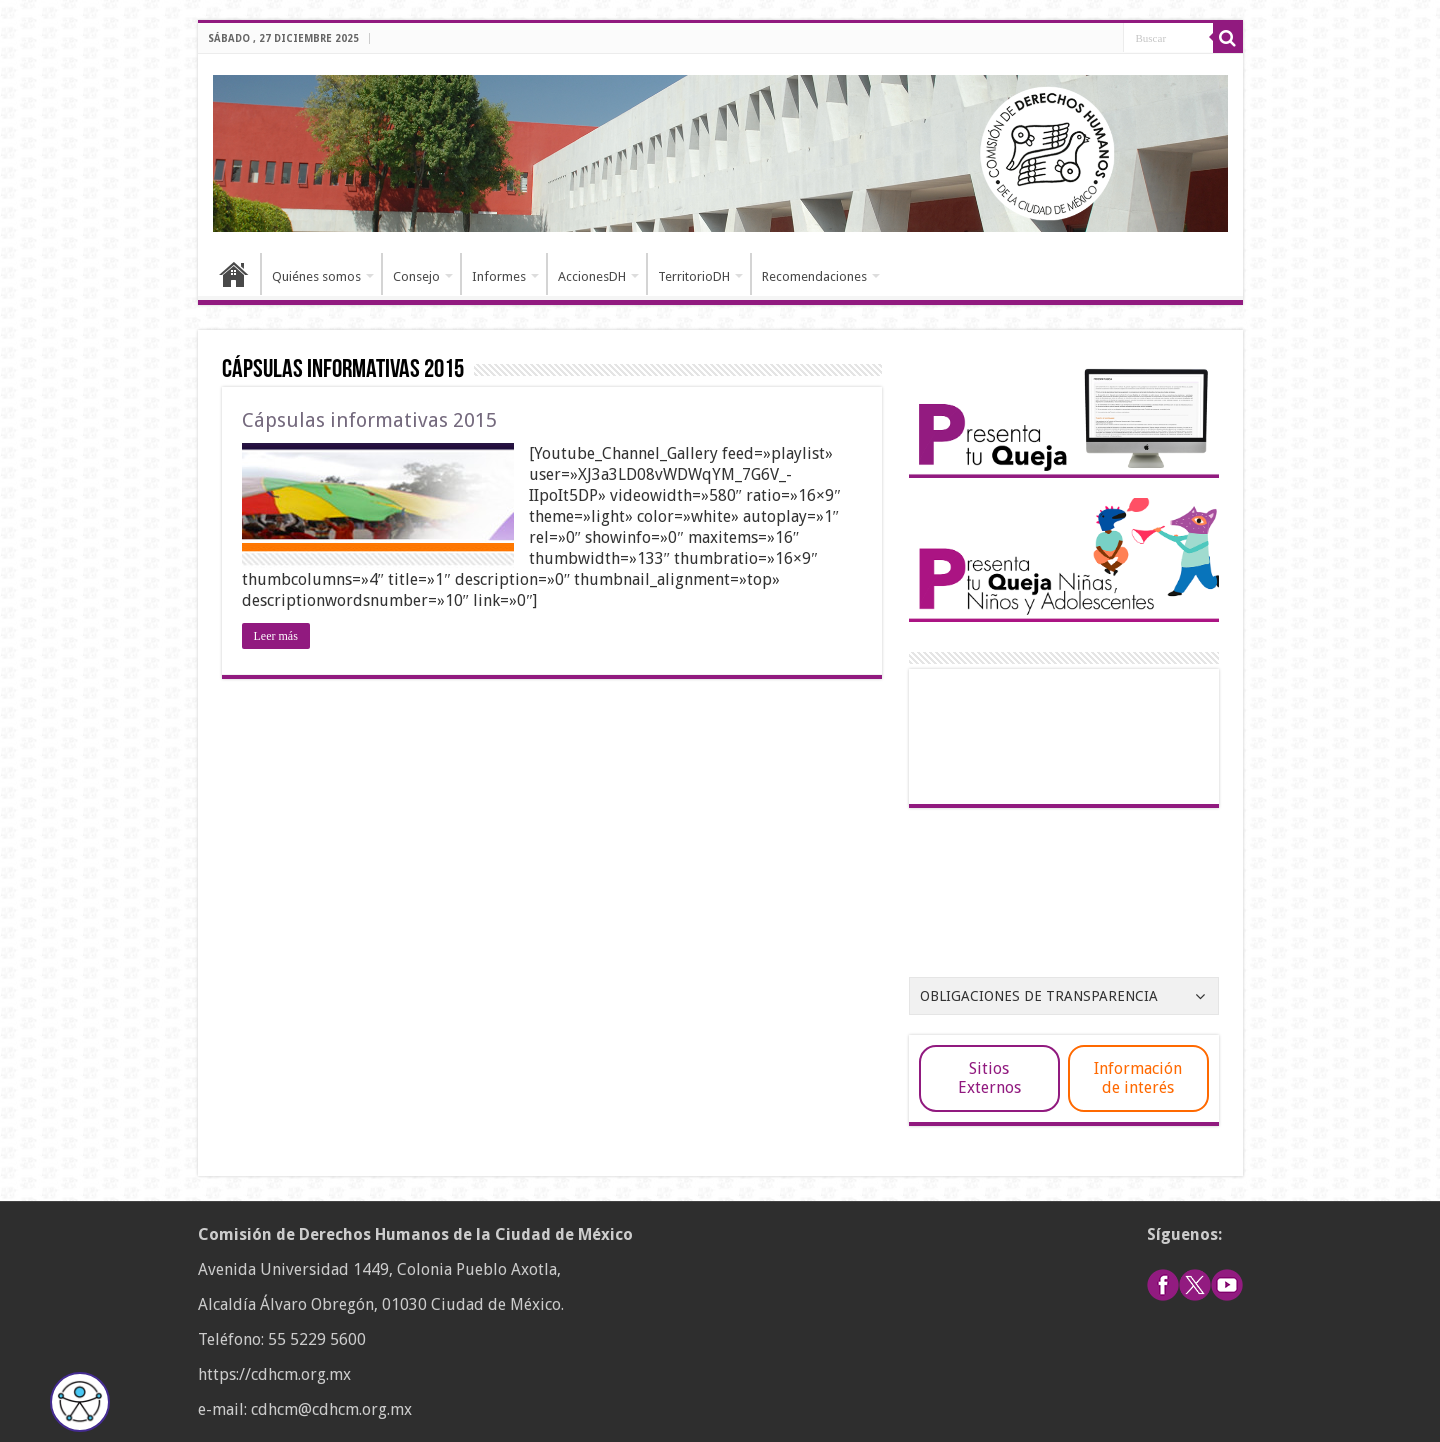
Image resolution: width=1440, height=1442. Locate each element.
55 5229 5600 (317, 1339)
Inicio (234, 274)
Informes (499, 276)
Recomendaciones (814, 276)
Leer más (276, 636)
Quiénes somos (316, 276)
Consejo (416, 276)
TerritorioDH (694, 276)
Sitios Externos (989, 1078)
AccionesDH (592, 276)
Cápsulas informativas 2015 (369, 420)
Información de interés (1138, 1078)
